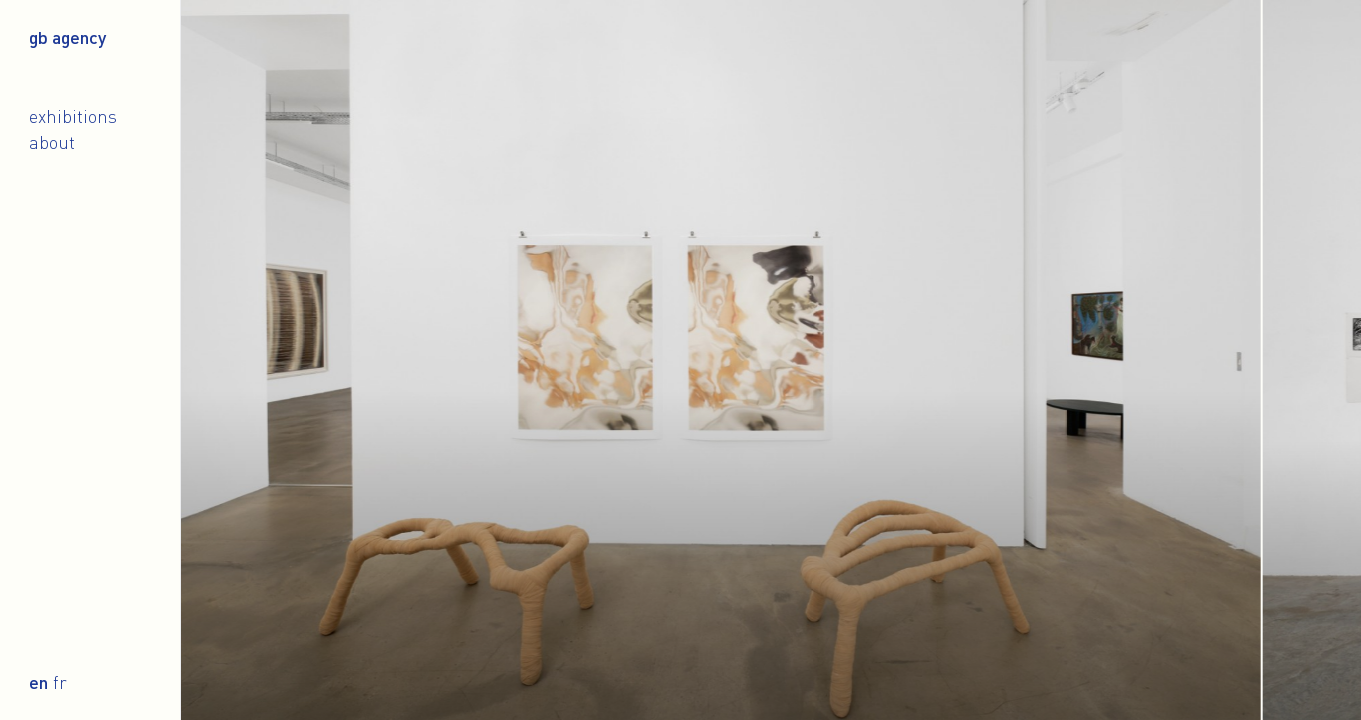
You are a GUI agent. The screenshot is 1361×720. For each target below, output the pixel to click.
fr (60, 682)
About (52, 142)
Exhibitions (73, 116)
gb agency (67, 37)
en (38, 682)
